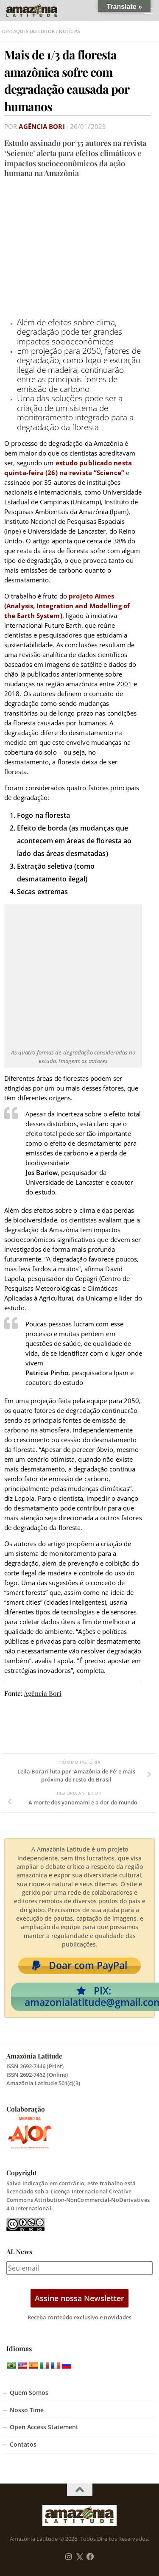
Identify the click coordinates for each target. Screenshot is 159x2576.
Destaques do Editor (28, 31)
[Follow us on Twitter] (79, 2556)
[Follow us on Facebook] (90, 2556)
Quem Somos (29, 2393)
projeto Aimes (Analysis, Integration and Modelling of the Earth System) (67, 606)
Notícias (69, 31)
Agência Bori (41, 126)
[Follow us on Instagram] (69, 2556)
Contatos (23, 2444)
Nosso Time (27, 2410)
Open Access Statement (44, 2427)
